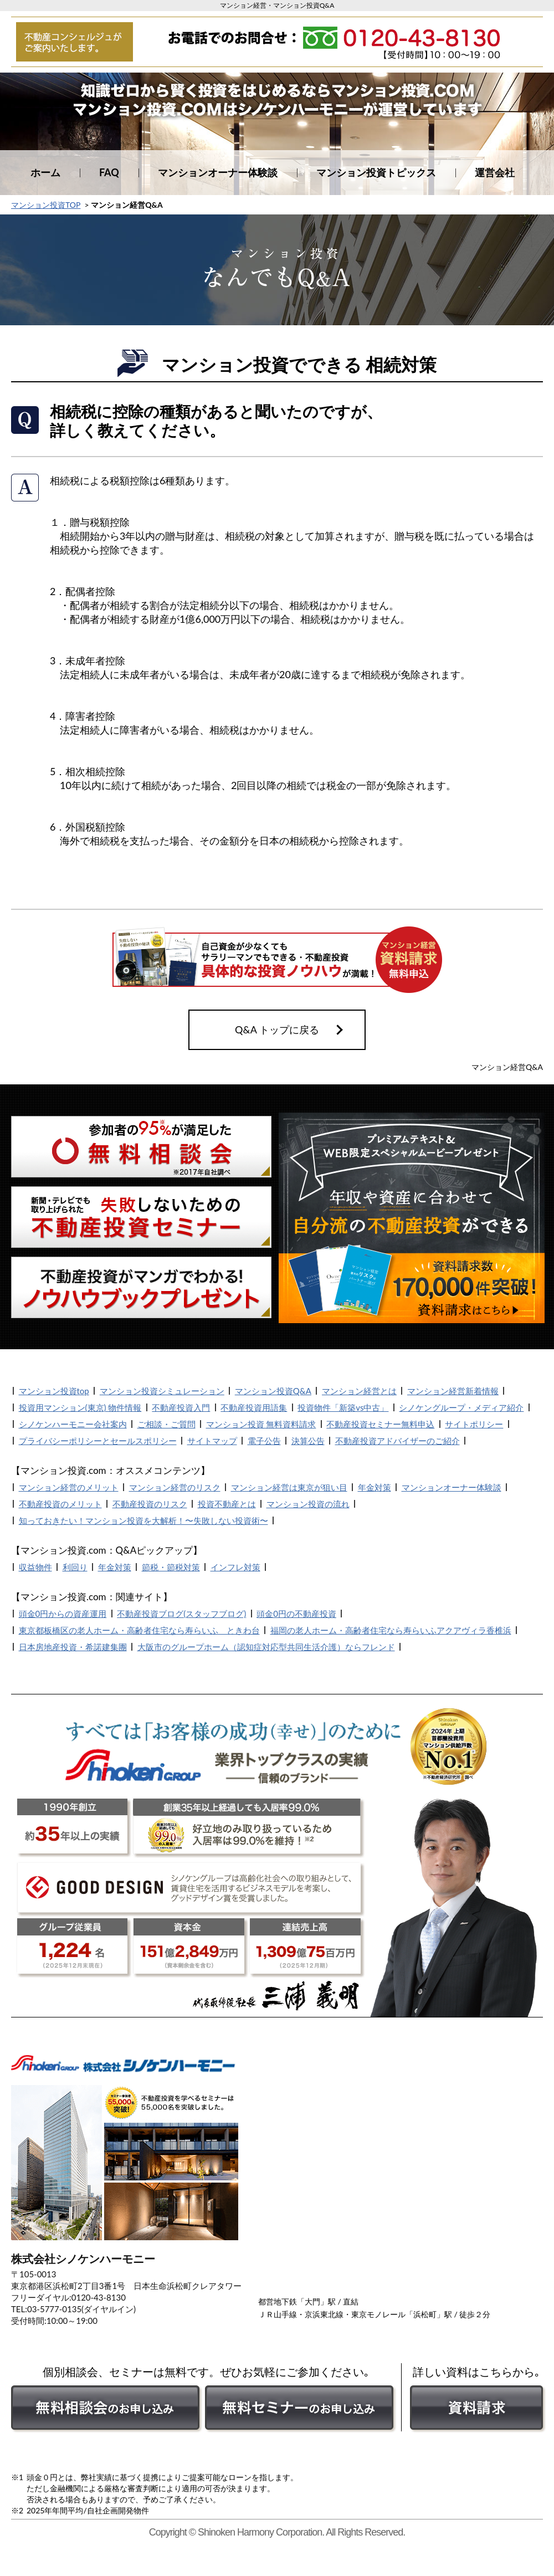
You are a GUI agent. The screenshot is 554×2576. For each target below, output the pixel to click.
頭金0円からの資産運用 (63, 1614)
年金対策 (374, 1487)
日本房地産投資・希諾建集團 (73, 1647)
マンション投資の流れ (308, 1504)
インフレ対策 (235, 1567)
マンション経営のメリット (69, 1487)
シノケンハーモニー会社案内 (73, 1424)
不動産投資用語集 (253, 1407)
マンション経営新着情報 (453, 1391)
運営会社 (495, 172)
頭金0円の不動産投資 (296, 1614)
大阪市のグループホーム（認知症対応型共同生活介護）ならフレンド (266, 1647)
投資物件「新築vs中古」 (342, 1407)
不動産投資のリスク (149, 1504)
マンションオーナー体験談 (218, 172)
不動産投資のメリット (60, 1504)
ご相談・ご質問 (166, 1424)
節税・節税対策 (171, 1567)
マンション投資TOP (45, 204)
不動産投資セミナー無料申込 (380, 1424)
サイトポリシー (474, 1424)
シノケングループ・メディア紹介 (461, 1407)
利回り (75, 1567)
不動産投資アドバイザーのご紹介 (397, 1441)
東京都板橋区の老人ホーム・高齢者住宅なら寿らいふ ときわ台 (139, 1630)
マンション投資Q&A (273, 1391)
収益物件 (35, 1567)
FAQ (109, 172)
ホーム (45, 172)
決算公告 (308, 1441)
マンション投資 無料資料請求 (261, 1424)
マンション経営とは (359, 1391)
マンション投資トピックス (376, 172)
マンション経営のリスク (174, 1487)
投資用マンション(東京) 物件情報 (80, 1407)
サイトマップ (212, 1441)
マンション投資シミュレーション (162, 1391)
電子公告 (264, 1441)
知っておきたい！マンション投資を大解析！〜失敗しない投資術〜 (143, 1520)
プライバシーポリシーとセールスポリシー (98, 1441)
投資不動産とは (227, 1504)
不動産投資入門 (181, 1407)
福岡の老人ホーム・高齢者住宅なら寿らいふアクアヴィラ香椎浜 (390, 1630)
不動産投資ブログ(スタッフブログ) (181, 1614)
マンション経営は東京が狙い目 (289, 1487)
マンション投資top (54, 1391)
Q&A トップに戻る (277, 1029)
